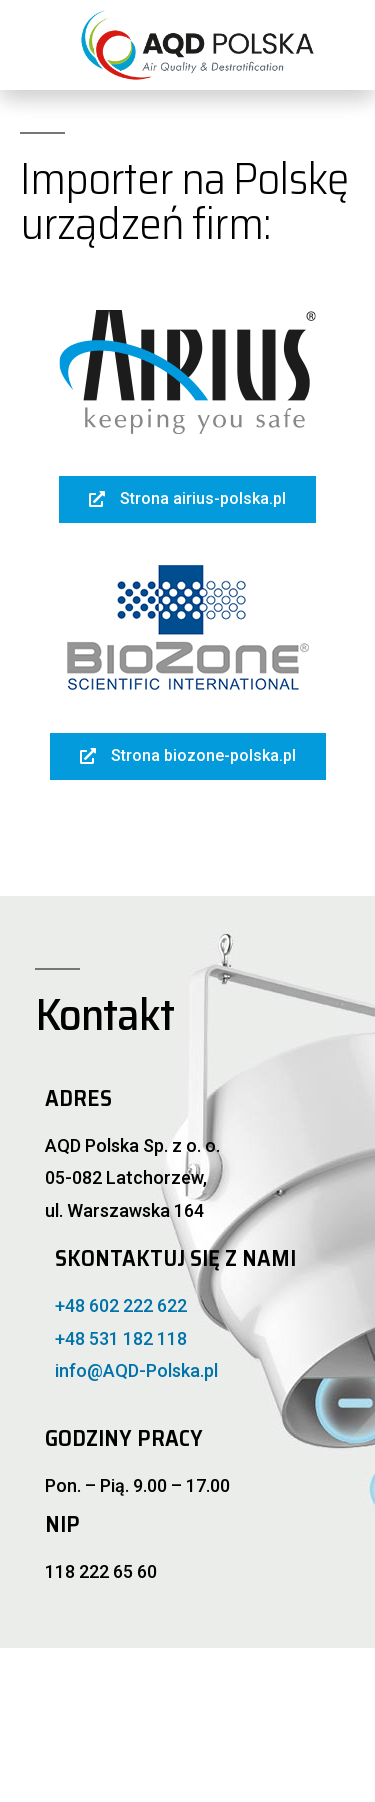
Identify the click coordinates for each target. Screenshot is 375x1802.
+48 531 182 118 (121, 1338)
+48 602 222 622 (121, 1305)
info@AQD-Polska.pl (136, 1370)
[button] (187, 499)
